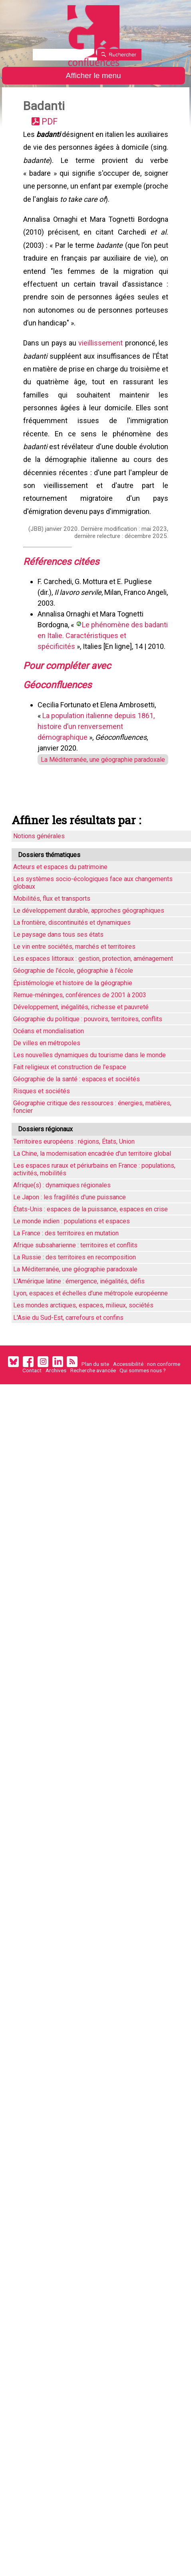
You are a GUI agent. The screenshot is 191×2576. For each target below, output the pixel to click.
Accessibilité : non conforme (146, 1400)
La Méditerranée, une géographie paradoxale (97, 794)
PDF (52, 123)
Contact (32, 1407)
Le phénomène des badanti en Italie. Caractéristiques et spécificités (96, 666)
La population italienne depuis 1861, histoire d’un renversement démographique (97, 760)
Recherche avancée (93, 1407)
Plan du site (95, 1400)
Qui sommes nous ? (142, 1407)
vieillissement (101, 359)
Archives (56, 1407)
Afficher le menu (93, 75)
